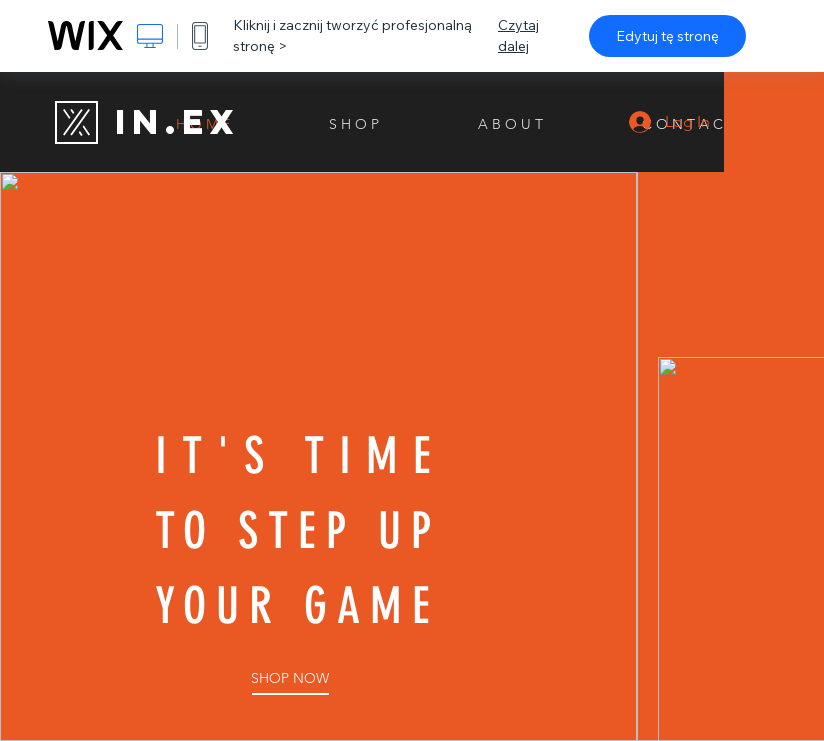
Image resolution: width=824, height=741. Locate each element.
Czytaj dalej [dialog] (518, 35)
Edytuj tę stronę (667, 36)
